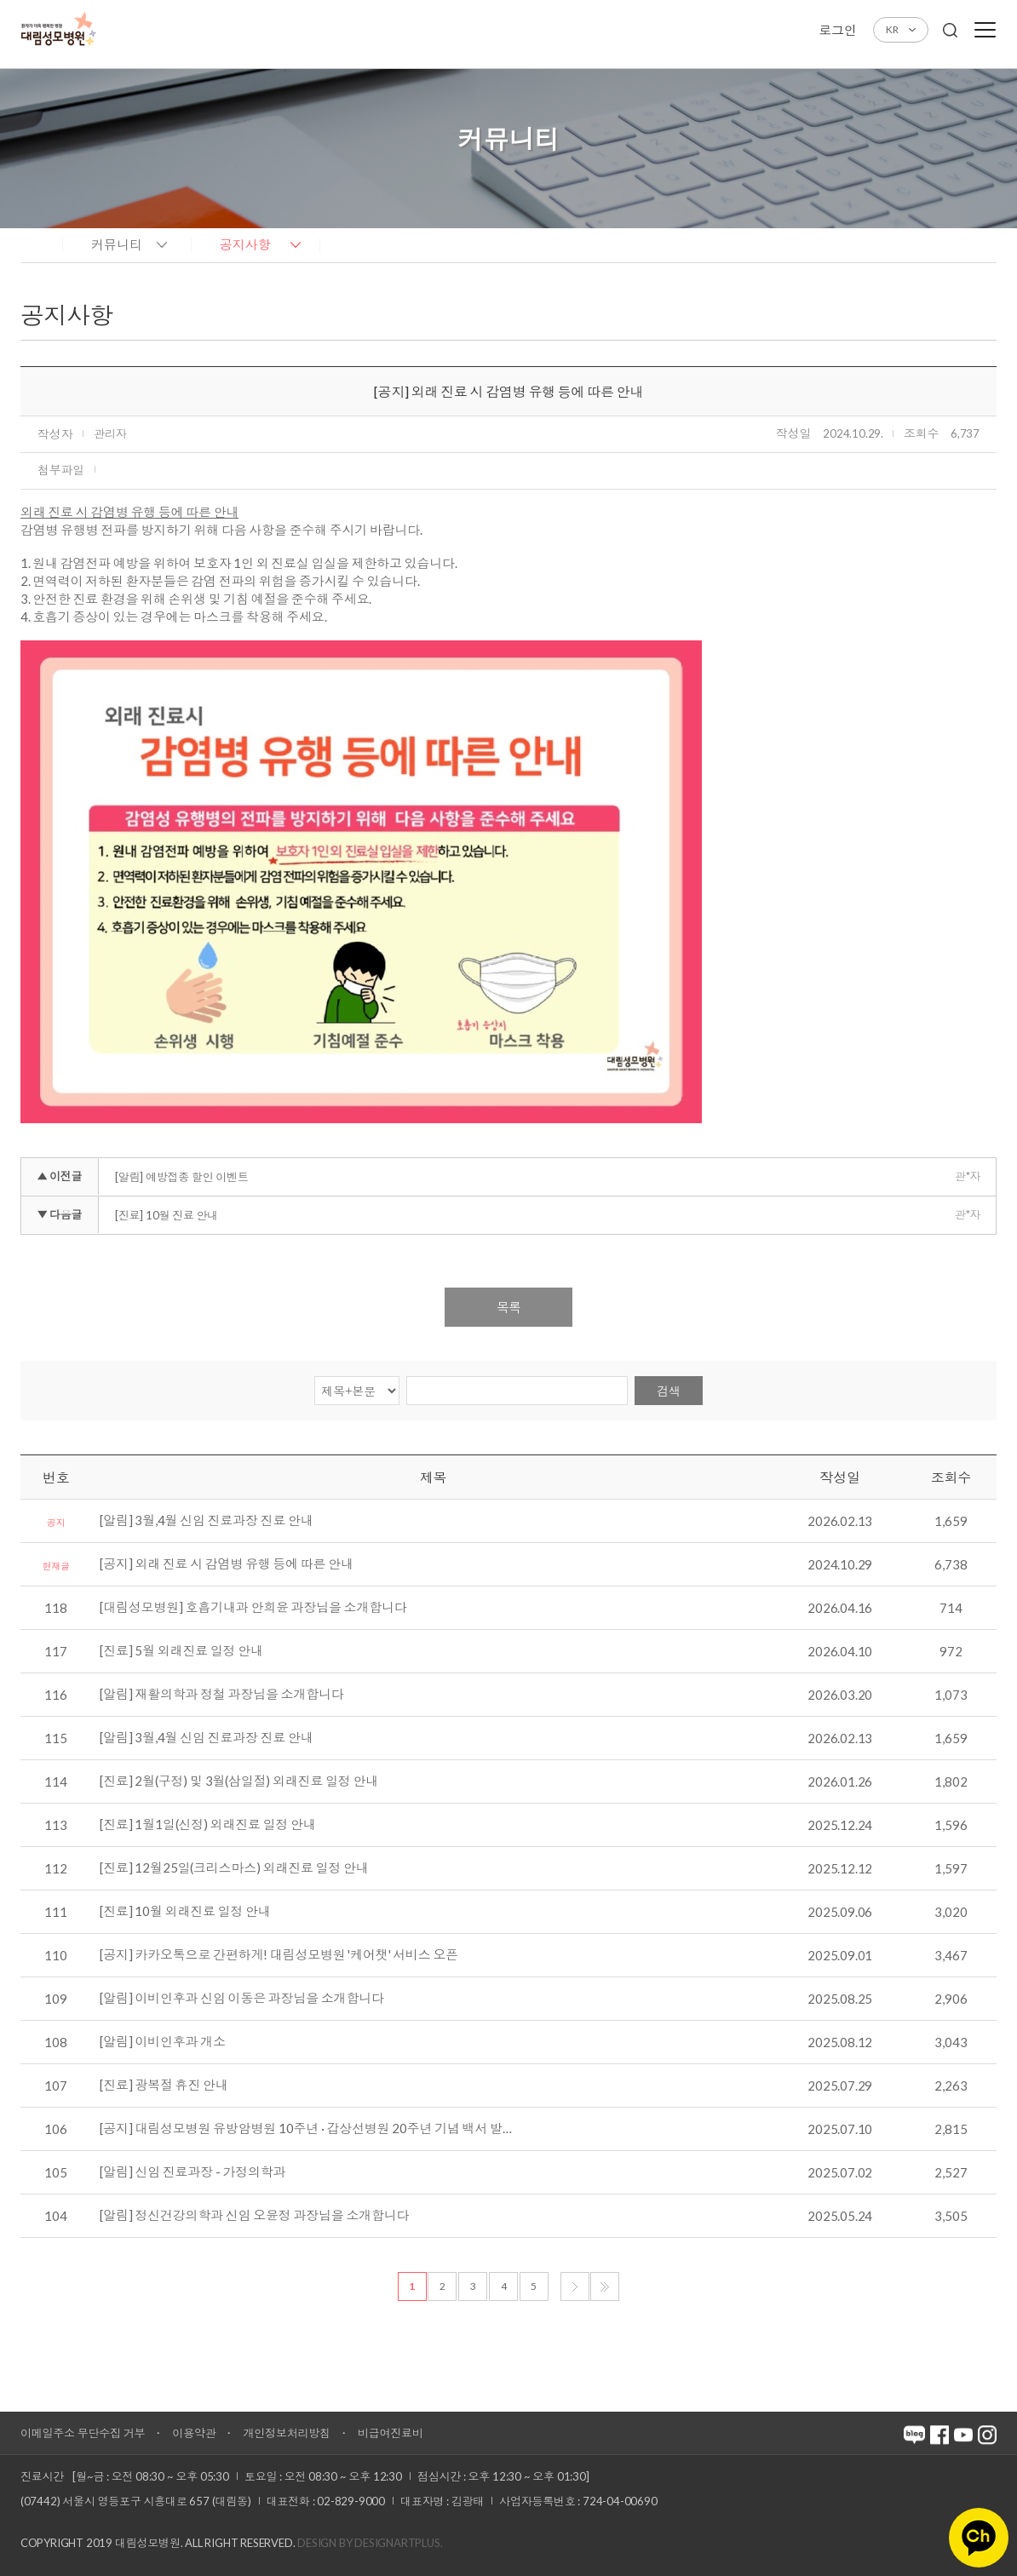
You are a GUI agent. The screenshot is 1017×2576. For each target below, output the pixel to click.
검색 (669, 1391)
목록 (508, 1307)
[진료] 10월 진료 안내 (166, 1215)
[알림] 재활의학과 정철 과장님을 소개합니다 (221, 1694)
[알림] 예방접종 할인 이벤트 (182, 1177)
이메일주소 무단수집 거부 (82, 2433)
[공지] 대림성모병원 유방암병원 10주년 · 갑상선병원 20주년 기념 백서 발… (305, 2129)
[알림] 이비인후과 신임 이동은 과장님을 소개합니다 (241, 1998)
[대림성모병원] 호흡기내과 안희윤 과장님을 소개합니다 (253, 1608)
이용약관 (193, 2433)
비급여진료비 (390, 2433)
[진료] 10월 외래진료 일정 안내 (185, 1912)
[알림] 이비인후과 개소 (162, 2042)
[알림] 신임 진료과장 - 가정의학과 (192, 2172)
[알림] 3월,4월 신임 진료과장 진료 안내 (206, 1521)
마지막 (604, 2286)
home (37, 243)
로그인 (837, 30)
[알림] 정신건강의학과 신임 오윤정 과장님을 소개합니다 (254, 2216)
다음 (574, 2286)
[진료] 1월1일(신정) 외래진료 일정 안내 (207, 1825)
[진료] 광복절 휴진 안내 (163, 2085)
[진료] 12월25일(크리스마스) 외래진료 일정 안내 (234, 1868)
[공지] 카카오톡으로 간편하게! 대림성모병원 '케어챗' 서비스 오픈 (279, 1955)
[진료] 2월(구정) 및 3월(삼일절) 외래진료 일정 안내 (239, 1781)
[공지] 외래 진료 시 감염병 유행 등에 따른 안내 (226, 1564)
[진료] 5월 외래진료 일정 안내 (181, 1651)
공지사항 (245, 244)
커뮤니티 (116, 244)
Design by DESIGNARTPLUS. (369, 2543)
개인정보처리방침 (286, 2433)
